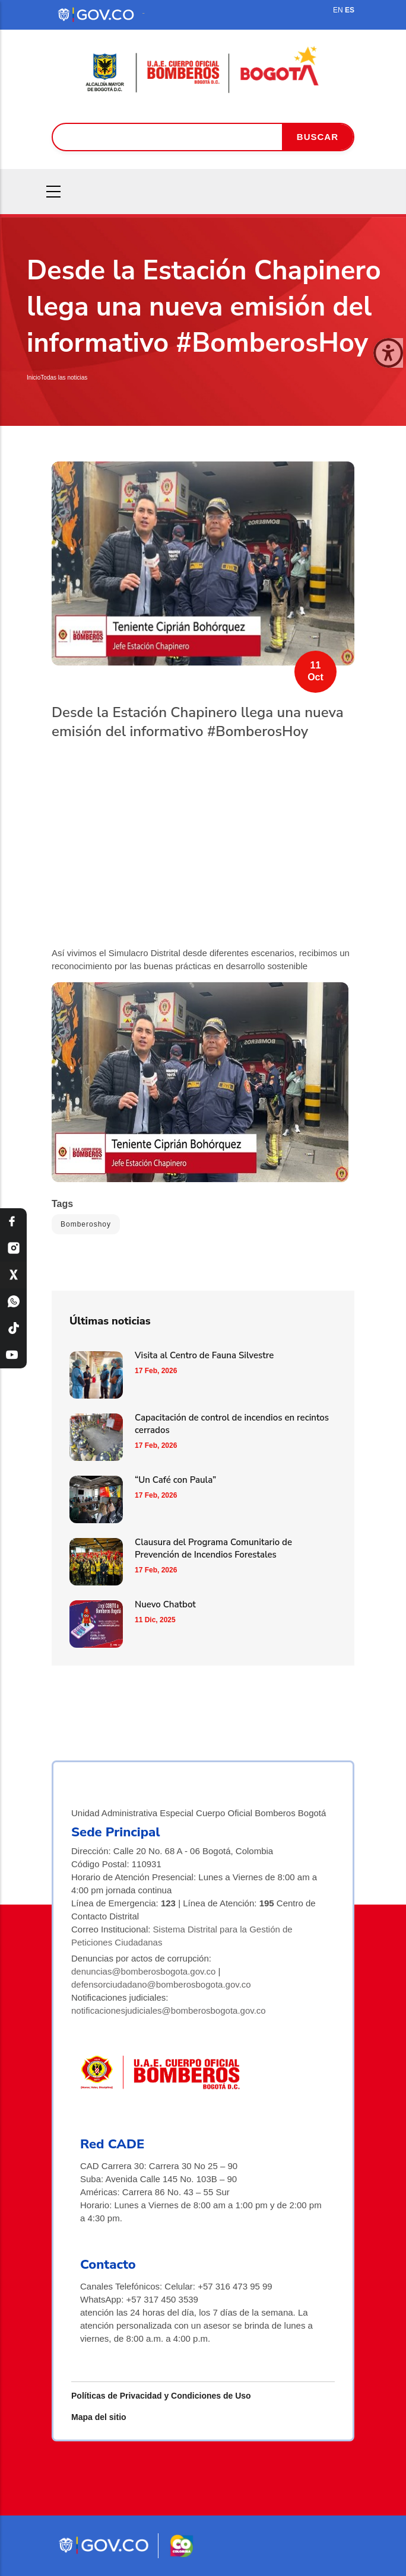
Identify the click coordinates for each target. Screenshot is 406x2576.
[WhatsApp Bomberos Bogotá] (13, 1301)
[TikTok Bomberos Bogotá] (13, 1328)
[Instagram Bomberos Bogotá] (13, 1248)
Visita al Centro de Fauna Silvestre (204, 1355)
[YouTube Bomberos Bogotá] (13, 1355)
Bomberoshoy (86, 1224)
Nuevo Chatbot (165, 1604)
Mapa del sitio (98, 2417)
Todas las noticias (63, 377)
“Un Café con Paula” (175, 1480)
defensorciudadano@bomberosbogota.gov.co (161, 1984)
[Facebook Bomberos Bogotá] (13, 1221)
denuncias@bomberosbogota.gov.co (143, 1971)
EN (338, 10)
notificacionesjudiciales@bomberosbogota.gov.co (168, 2010)
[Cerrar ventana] (388, 353)
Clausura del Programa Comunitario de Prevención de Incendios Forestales (213, 1548)
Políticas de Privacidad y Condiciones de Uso (161, 2395)
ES (349, 10)
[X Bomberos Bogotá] (13, 1275)
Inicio (33, 377)
